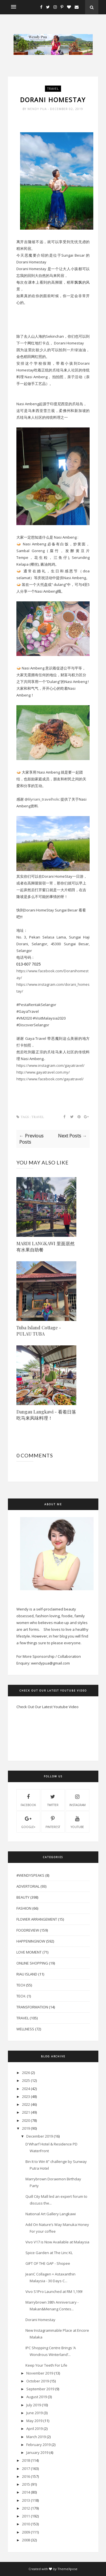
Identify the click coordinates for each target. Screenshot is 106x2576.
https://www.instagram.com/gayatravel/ (50, 1065)
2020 (26, 2120)
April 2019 (34, 2428)
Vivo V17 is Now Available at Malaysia (57, 2242)
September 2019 (40, 2388)
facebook (28, 1799)
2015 (26, 2484)
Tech (20, 1985)
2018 (26, 2460)
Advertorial (28, 1886)
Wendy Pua (37, 109)
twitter (53, 1799)
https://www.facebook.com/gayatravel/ (50, 1078)
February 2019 (38, 2444)
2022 (26, 2104)
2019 (26, 2128)
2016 (26, 2476)
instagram (77, 1799)
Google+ (28, 1821)
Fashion (23, 1908)
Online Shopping (32, 1963)
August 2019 (36, 2396)
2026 (26, 2072)
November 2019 (39, 2373)
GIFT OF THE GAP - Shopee (47, 2263)
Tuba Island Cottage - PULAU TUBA (38, 1331)
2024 (26, 2088)
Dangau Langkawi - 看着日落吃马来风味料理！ (46, 1415)
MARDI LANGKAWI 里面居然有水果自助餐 (45, 1246)
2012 (26, 2508)
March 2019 (36, 2436)
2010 (26, 2523)
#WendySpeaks (30, 1875)
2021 (26, 2112)
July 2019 (33, 2404)
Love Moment (29, 1952)
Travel (53, 89)
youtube (77, 1821)
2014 (26, 2492)
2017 (26, 2468)
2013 (26, 2500)
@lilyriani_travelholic (42, 799)
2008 (26, 2540)
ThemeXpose (67, 2569)
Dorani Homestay (40, 2319)
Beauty (22, 1897)
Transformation (32, 2007)
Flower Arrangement (36, 1919)
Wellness (25, 2028)
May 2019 (34, 2420)
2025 (26, 2080)
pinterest (53, 1821)
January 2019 (37, 2452)
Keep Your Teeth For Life (46, 2365)
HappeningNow (30, 1941)
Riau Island (26, 1974)
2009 (26, 2532)
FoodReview (27, 1930)
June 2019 (34, 2412)
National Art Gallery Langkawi (50, 2213)
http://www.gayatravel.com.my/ (43, 1072)
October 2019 (37, 2381)
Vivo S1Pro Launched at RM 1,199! (54, 2291)
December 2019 (39, 2136)
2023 (26, 2096)
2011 (26, 2516)
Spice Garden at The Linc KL (49, 2252)
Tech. (21, 1996)
